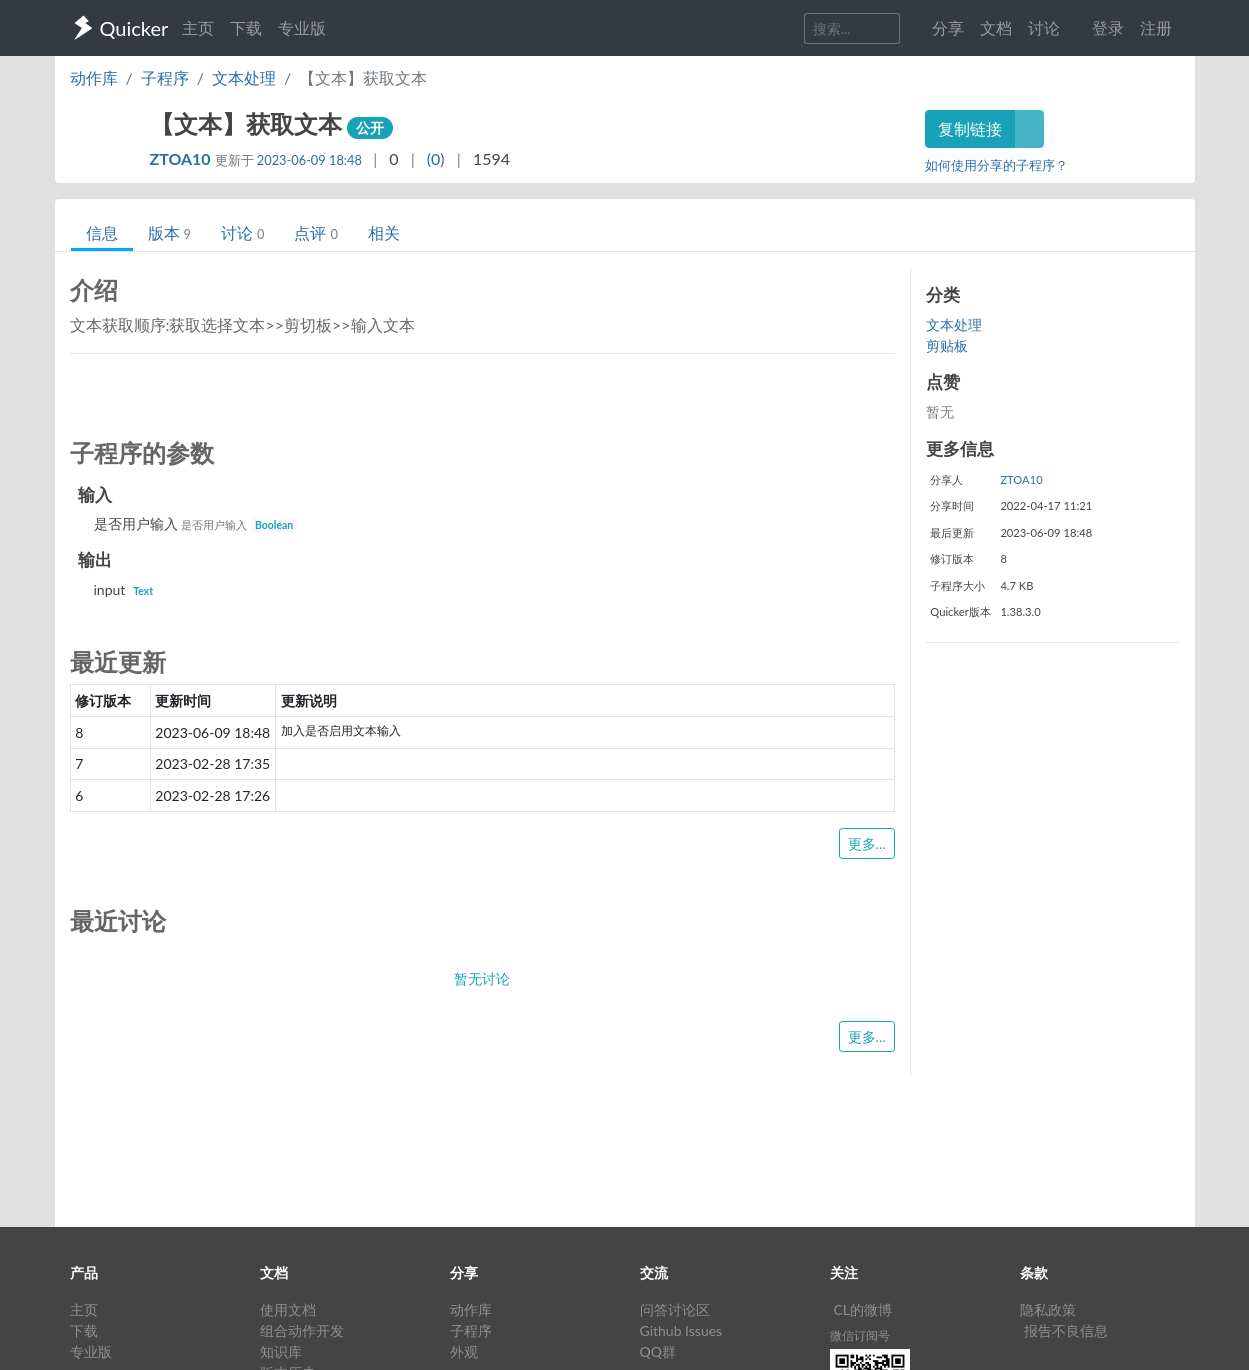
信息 (102, 232)
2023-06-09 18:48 (309, 160)
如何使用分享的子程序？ (996, 165)
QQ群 (658, 1351)
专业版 (302, 27)
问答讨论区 (675, 1309)
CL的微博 (863, 1309)
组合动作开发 (302, 1330)
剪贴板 (947, 345)
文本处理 (244, 77)
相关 (384, 232)
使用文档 (288, 1309)
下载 (246, 27)
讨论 (242, 232)
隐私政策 (1048, 1309)
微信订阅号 (860, 1335)
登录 (1108, 27)
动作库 (94, 77)
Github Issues (681, 1330)
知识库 (281, 1351)
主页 (198, 27)
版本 (169, 232)
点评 (315, 232)
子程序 (165, 77)
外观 (464, 1351)
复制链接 (970, 128)
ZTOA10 (182, 158)
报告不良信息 (1066, 1330)
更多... (867, 843)
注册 (1156, 27)
